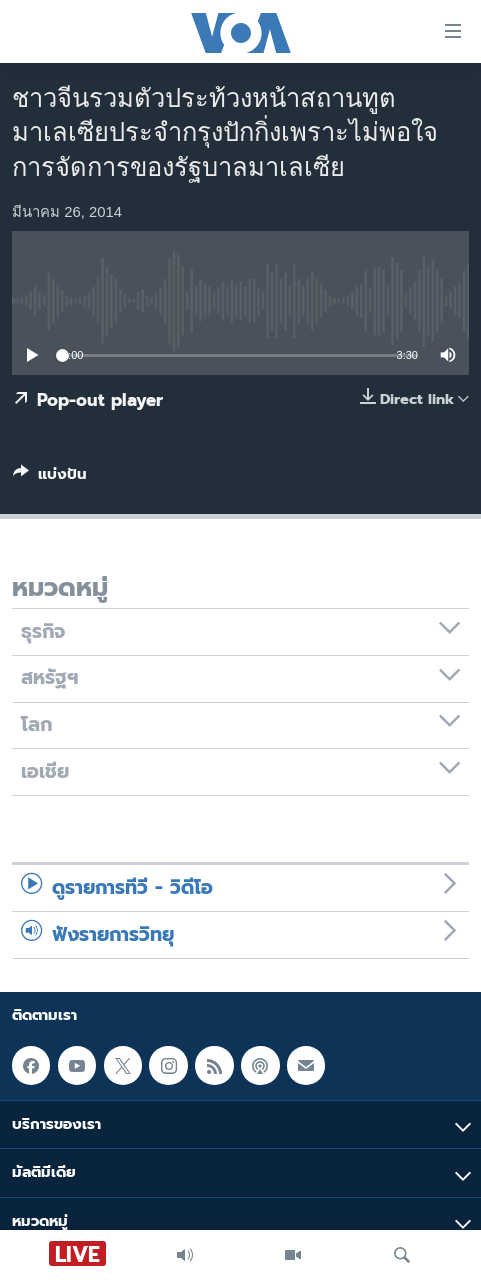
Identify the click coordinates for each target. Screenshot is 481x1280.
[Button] (50, 478)
